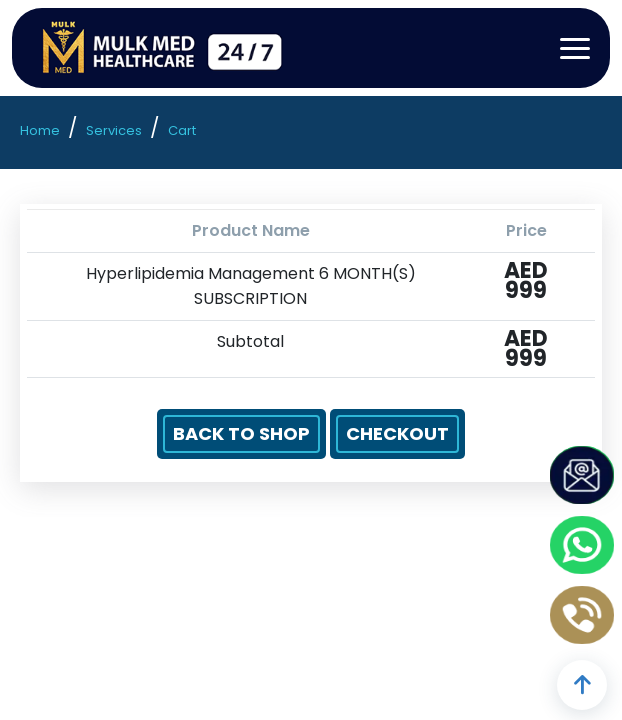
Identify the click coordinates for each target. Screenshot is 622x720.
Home (40, 130)
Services (114, 130)
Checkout (397, 433)
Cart (182, 130)
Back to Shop (241, 433)
